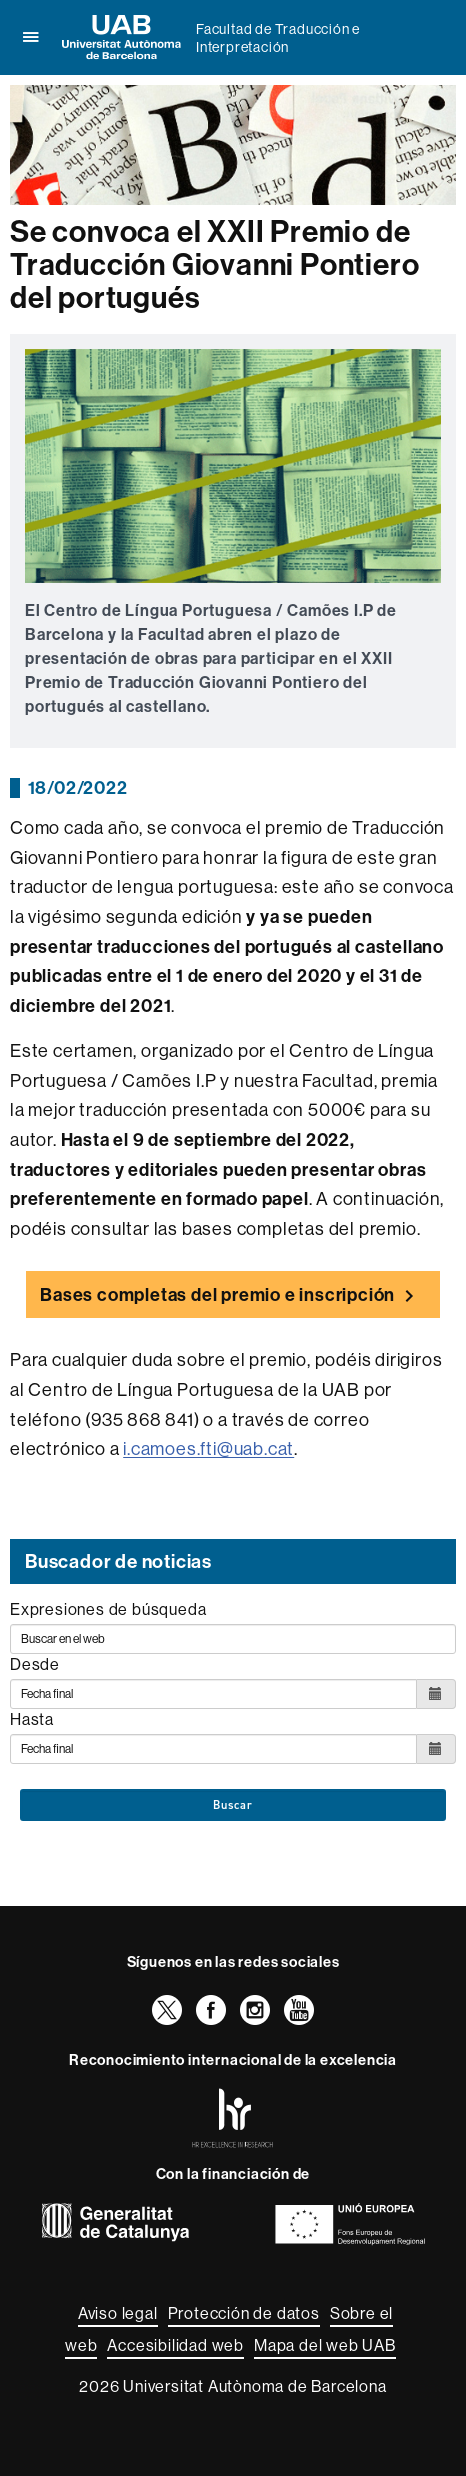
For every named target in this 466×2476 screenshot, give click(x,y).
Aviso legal (118, 2313)
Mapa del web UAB (325, 2345)
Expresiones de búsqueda (108, 1609)
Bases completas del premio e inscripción (217, 1294)
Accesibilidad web (175, 2345)
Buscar (233, 1805)
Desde (35, 1664)
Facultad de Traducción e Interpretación (278, 38)
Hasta (32, 1719)
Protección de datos (244, 2313)
